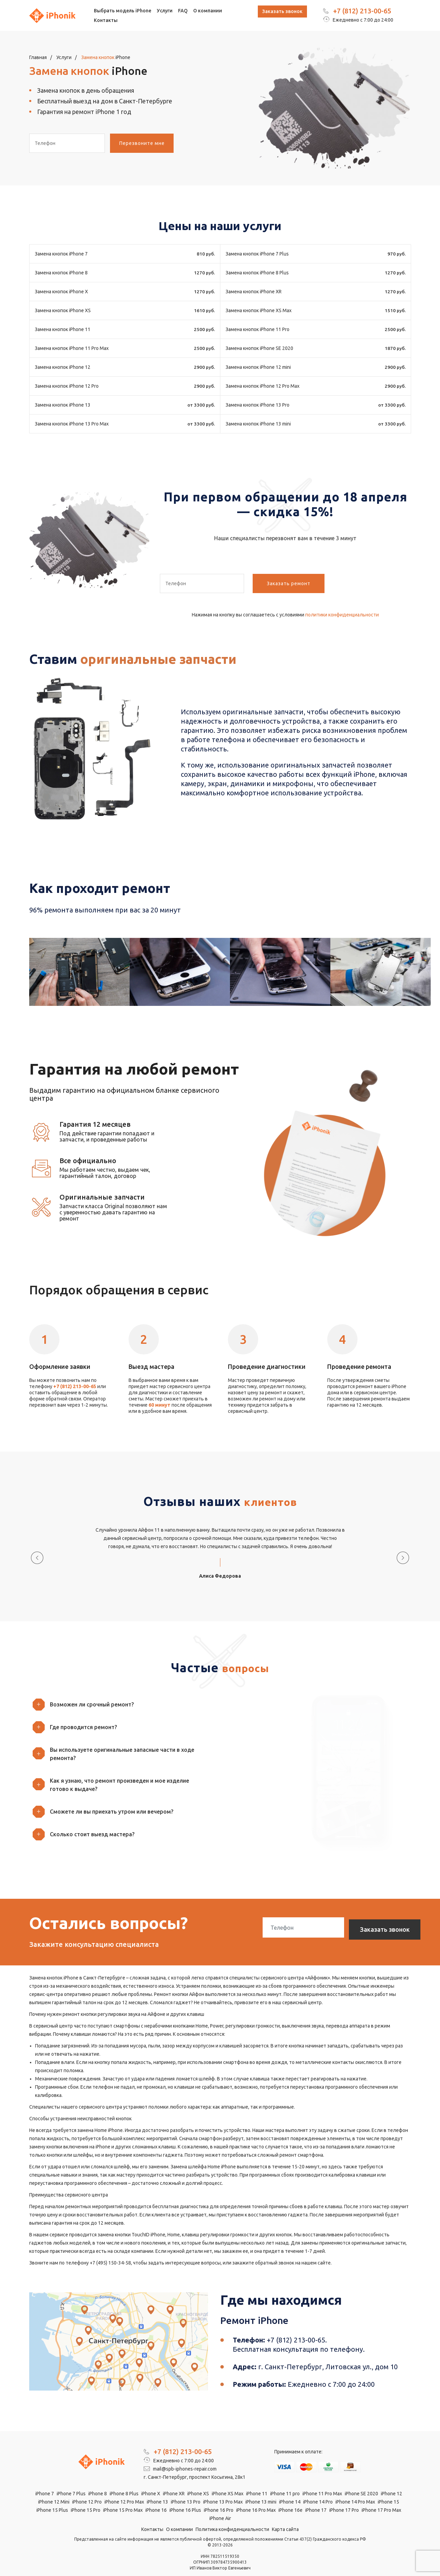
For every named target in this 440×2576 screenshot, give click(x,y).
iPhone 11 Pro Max (322, 2482)
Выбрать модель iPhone (122, 10)
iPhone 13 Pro (185, 2490)
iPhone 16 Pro (218, 2498)
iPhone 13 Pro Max (223, 2490)
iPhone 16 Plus (185, 2498)
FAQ (183, 10)
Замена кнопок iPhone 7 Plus (257, 254)
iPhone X (150, 2482)
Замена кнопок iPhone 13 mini (258, 424)
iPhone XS (198, 2482)
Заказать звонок (282, 11)
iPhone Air (220, 2507)
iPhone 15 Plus (52, 2498)
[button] (122, 1689)
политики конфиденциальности (342, 614)
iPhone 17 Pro (344, 2498)
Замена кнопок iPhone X (61, 291)
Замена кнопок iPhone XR (254, 291)
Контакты (106, 20)
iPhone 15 (388, 2490)
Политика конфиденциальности (232, 2518)
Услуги (165, 10)
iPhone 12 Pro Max (124, 2490)
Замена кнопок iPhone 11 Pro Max (72, 348)
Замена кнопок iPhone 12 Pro (67, 386)
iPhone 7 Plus (71, 2482)
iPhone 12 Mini (53, 2490)
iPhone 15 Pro (85, 2498)
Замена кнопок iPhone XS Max (259, 310)
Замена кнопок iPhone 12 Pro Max (262, 386)
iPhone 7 (44, 2482)
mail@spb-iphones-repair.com (180, 2457)
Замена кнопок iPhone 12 (62, 367)
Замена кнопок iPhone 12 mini (258, 367)
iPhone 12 (391, 2482)
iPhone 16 (156, 2498)
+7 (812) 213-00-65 (362, 11)
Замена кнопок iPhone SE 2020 (259, 348)
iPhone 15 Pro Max (123, 2498)
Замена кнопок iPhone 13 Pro (257, 405)
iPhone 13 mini (260, 2490)
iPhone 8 (97, 2482)
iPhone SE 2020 (361, 2482)
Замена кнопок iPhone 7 (61, 254)
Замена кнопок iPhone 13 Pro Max (72, 424)
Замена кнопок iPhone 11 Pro (257, 329)
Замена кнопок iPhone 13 (62, 405)
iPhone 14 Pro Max (355, 2490)
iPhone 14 (289, 2490)
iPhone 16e (290, 2498)
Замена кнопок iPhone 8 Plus (257, 272)
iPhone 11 (256, 2482)
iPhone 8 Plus (124, 2482)
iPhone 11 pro (285, 2482)
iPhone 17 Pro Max (381, 2498)
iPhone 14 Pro (318, 2490)
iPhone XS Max (227, 2482)
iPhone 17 (316, 2498)
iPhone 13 (157, 2490)
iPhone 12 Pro (87, 2490)
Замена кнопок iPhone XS (63, 310)
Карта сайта (285, 2518)
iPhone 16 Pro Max (256, 2498)
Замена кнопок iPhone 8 (61, 272)
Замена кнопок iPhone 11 (62, 329)
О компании (207, 10)
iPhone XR (174, 2482)
